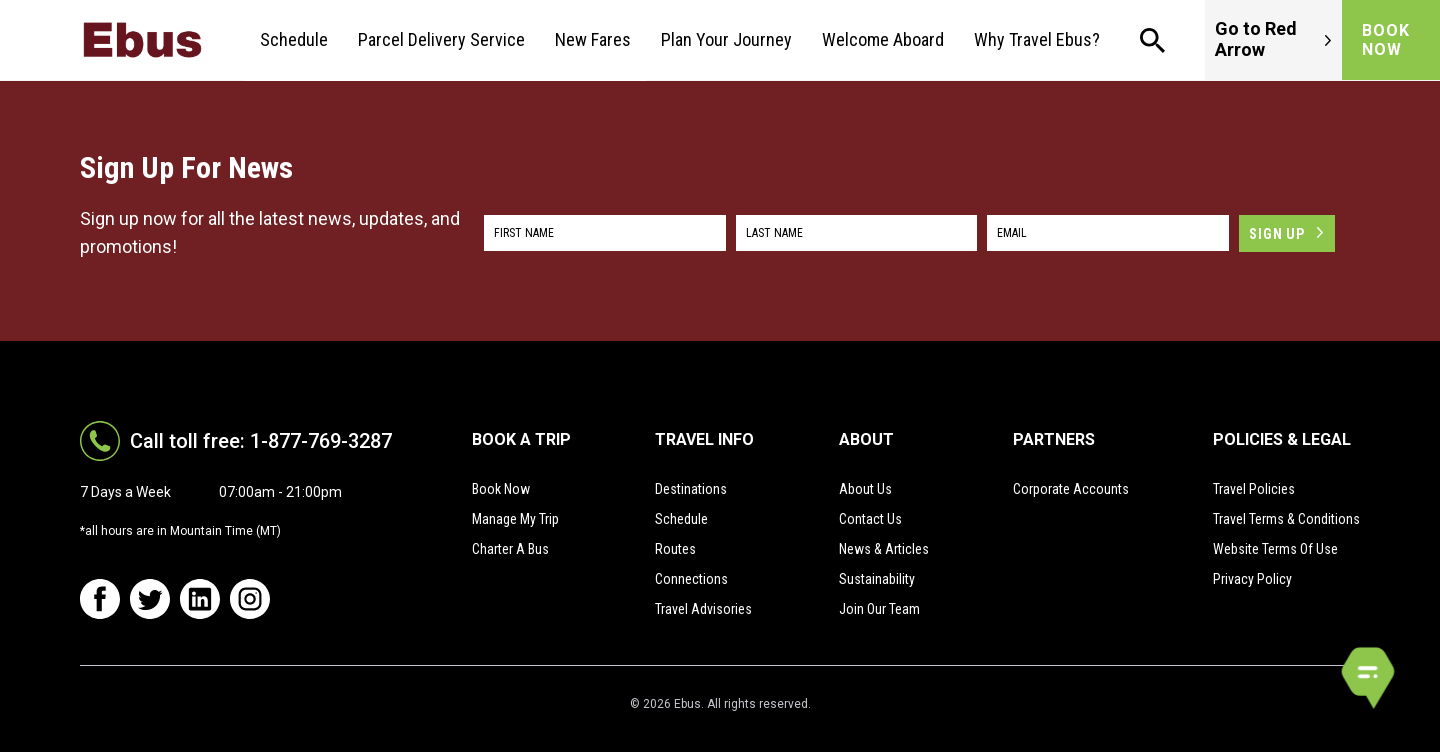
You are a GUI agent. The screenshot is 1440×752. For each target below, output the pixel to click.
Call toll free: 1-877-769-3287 (261, 441)
